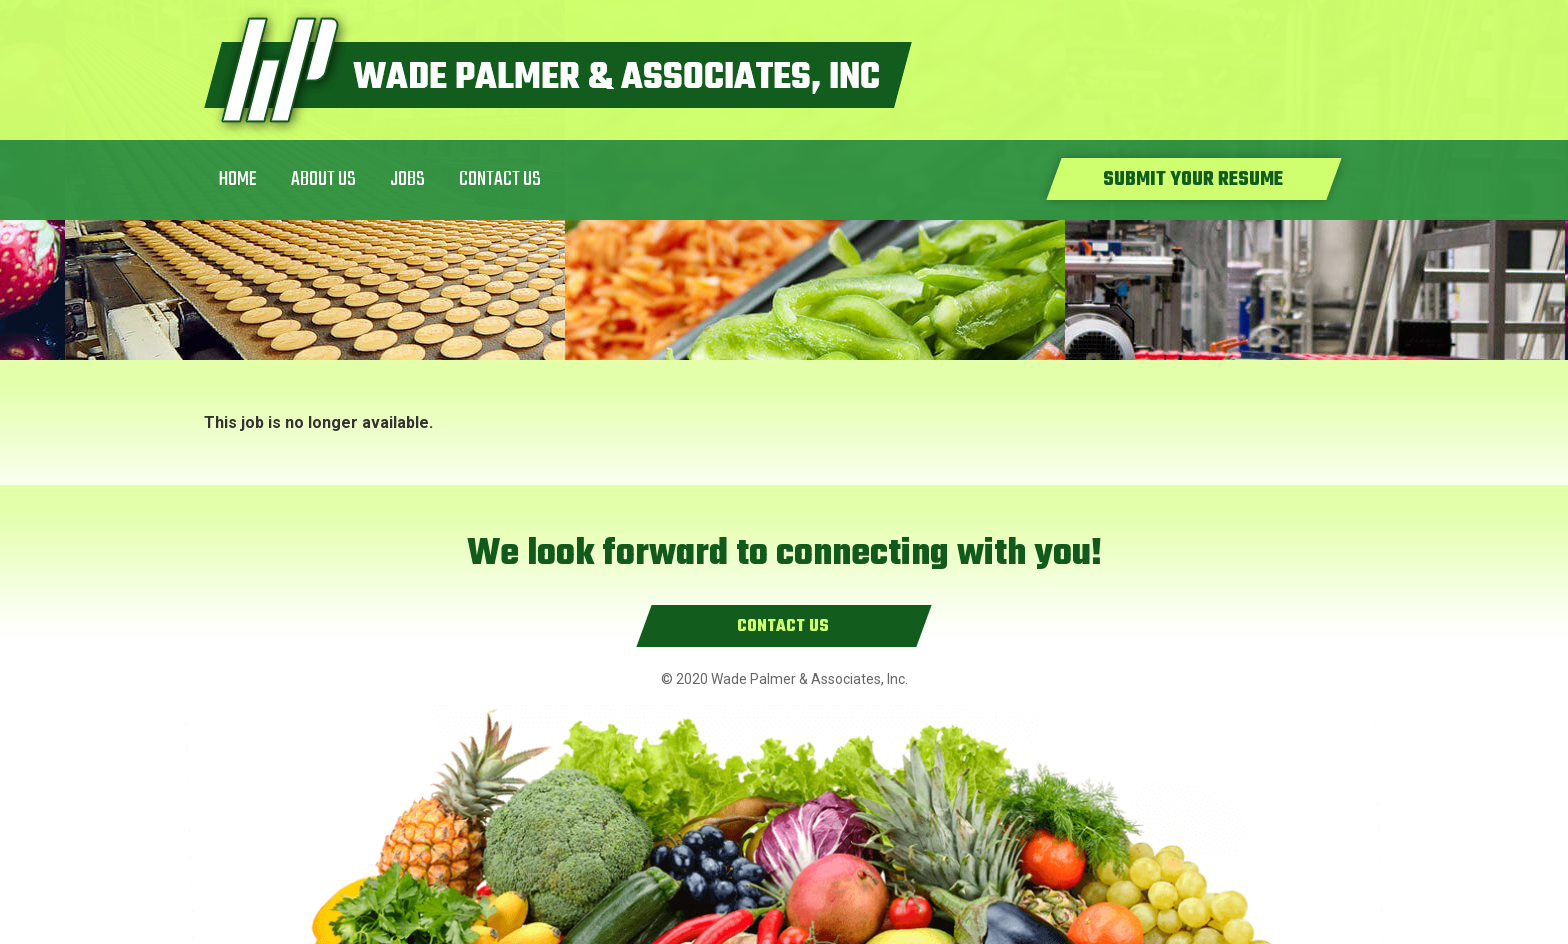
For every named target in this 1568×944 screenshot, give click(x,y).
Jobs (407, 179)
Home (238, 179)
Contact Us (500, 179)
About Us (323, 179)
